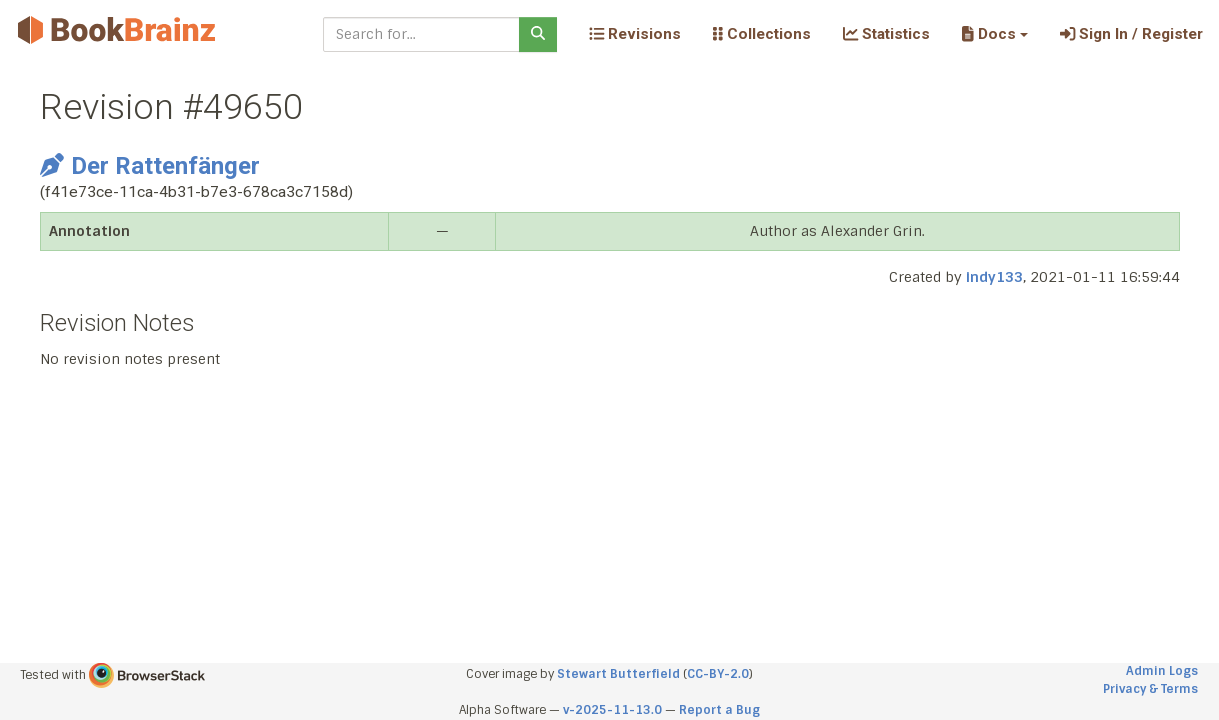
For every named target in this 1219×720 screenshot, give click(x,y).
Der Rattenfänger (150, 166)
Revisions (635, 34)
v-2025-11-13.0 (612, 710)
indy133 (994, 277)
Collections (762, 34)
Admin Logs (1162, 671)
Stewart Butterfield (618, 674)
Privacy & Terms (1150, 689)
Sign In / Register (1131, 34)
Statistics (886, 34)
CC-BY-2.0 (718, 674)
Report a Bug (719, 710)
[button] (994, 34)
